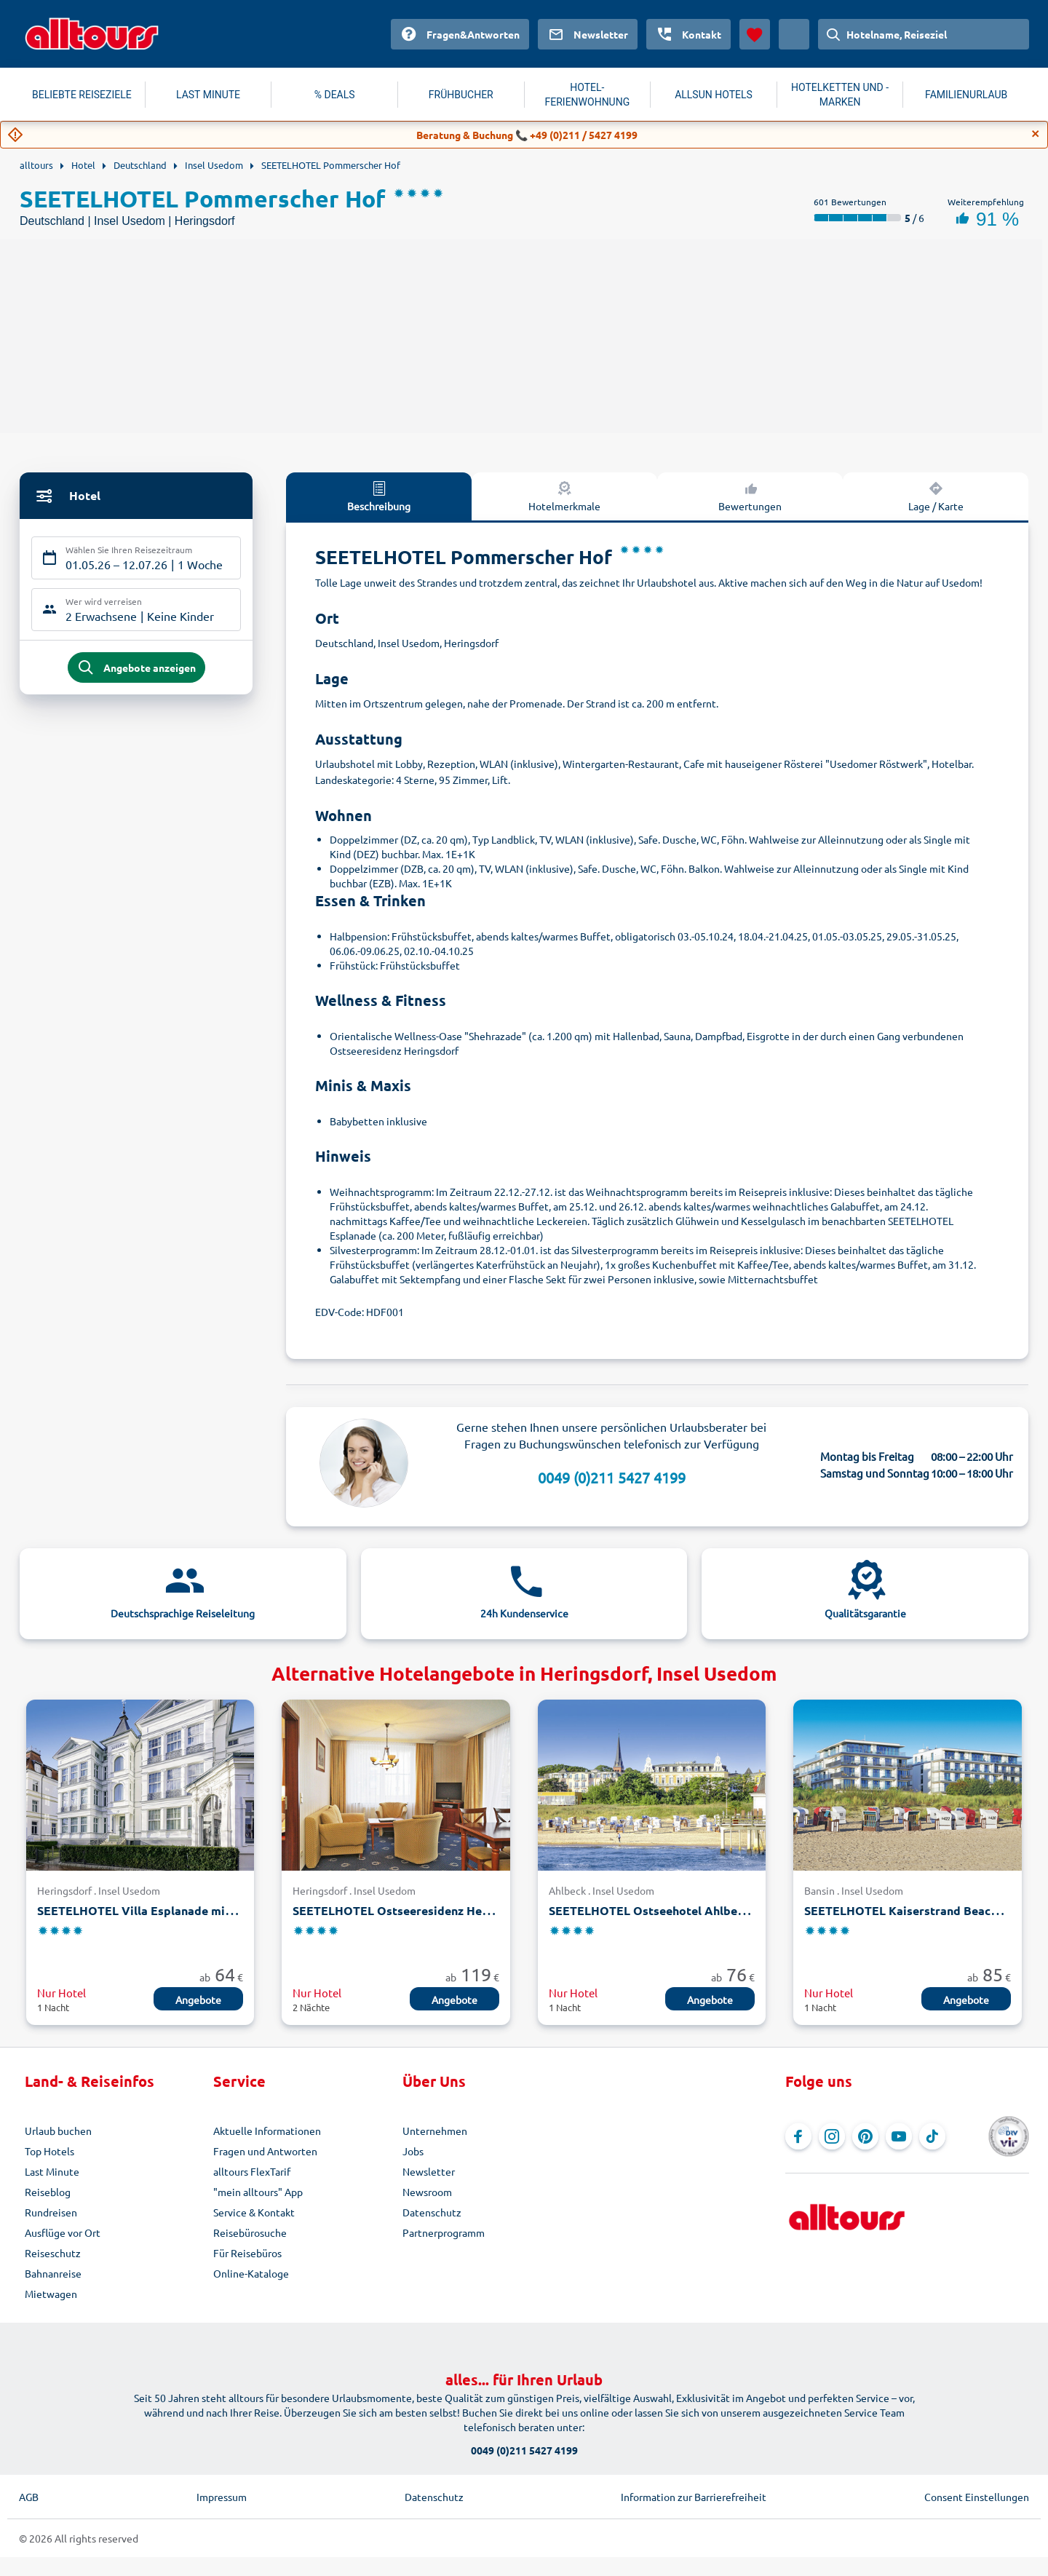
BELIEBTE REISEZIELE (82, 94)
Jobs (413, 2150)
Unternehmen (434, 2130)
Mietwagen (51, 2293)
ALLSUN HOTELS (714, 94)
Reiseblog (48, 2191)
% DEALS (334, 94)
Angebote (198, 1999)
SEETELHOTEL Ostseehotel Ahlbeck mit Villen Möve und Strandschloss (747, 1910)
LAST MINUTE (208, 94)
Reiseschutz (53, 2252)
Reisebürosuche (250, 2232)
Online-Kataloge (251, 2273)
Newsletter (428, 2171)
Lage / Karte (936, 495)
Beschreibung (378, 495)
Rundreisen (51, 2212)
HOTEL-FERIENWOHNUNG (587, 95)
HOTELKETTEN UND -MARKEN (840, 95)
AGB (29, 2496)
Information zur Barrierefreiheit (693, 2496)
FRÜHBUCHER (461, 94)
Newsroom (427, 2191)
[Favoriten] (754, 34)
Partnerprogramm (443, 2232)
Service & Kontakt (254, 2212)
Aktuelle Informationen (267, 2130)
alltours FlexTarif (251, 2171)
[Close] (1035, 134)
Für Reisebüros (247, 2252)
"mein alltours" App (258, 2191)
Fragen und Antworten (265, 2150)
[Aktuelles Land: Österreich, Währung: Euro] (794, 34)
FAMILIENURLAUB (966, 94)
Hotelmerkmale (564, 495)
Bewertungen (750, 495)
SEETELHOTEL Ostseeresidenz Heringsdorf (414, 1910)
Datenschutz (431, 2212)
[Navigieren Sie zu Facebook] (798, 2136)
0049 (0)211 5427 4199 (612, 1477)
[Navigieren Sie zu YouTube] (899, 2136)
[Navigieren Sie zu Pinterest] (865, 2136)
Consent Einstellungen (976, 2496)
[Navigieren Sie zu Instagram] (832, 2136)
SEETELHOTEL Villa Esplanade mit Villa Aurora (169, 1910)
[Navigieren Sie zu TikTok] (932, 2136)
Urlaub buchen (58, 2130)
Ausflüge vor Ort (62, 2232)
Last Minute (52, 2171)
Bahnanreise (53, 2273)
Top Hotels (49, 2150)
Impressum (221, 2496)
